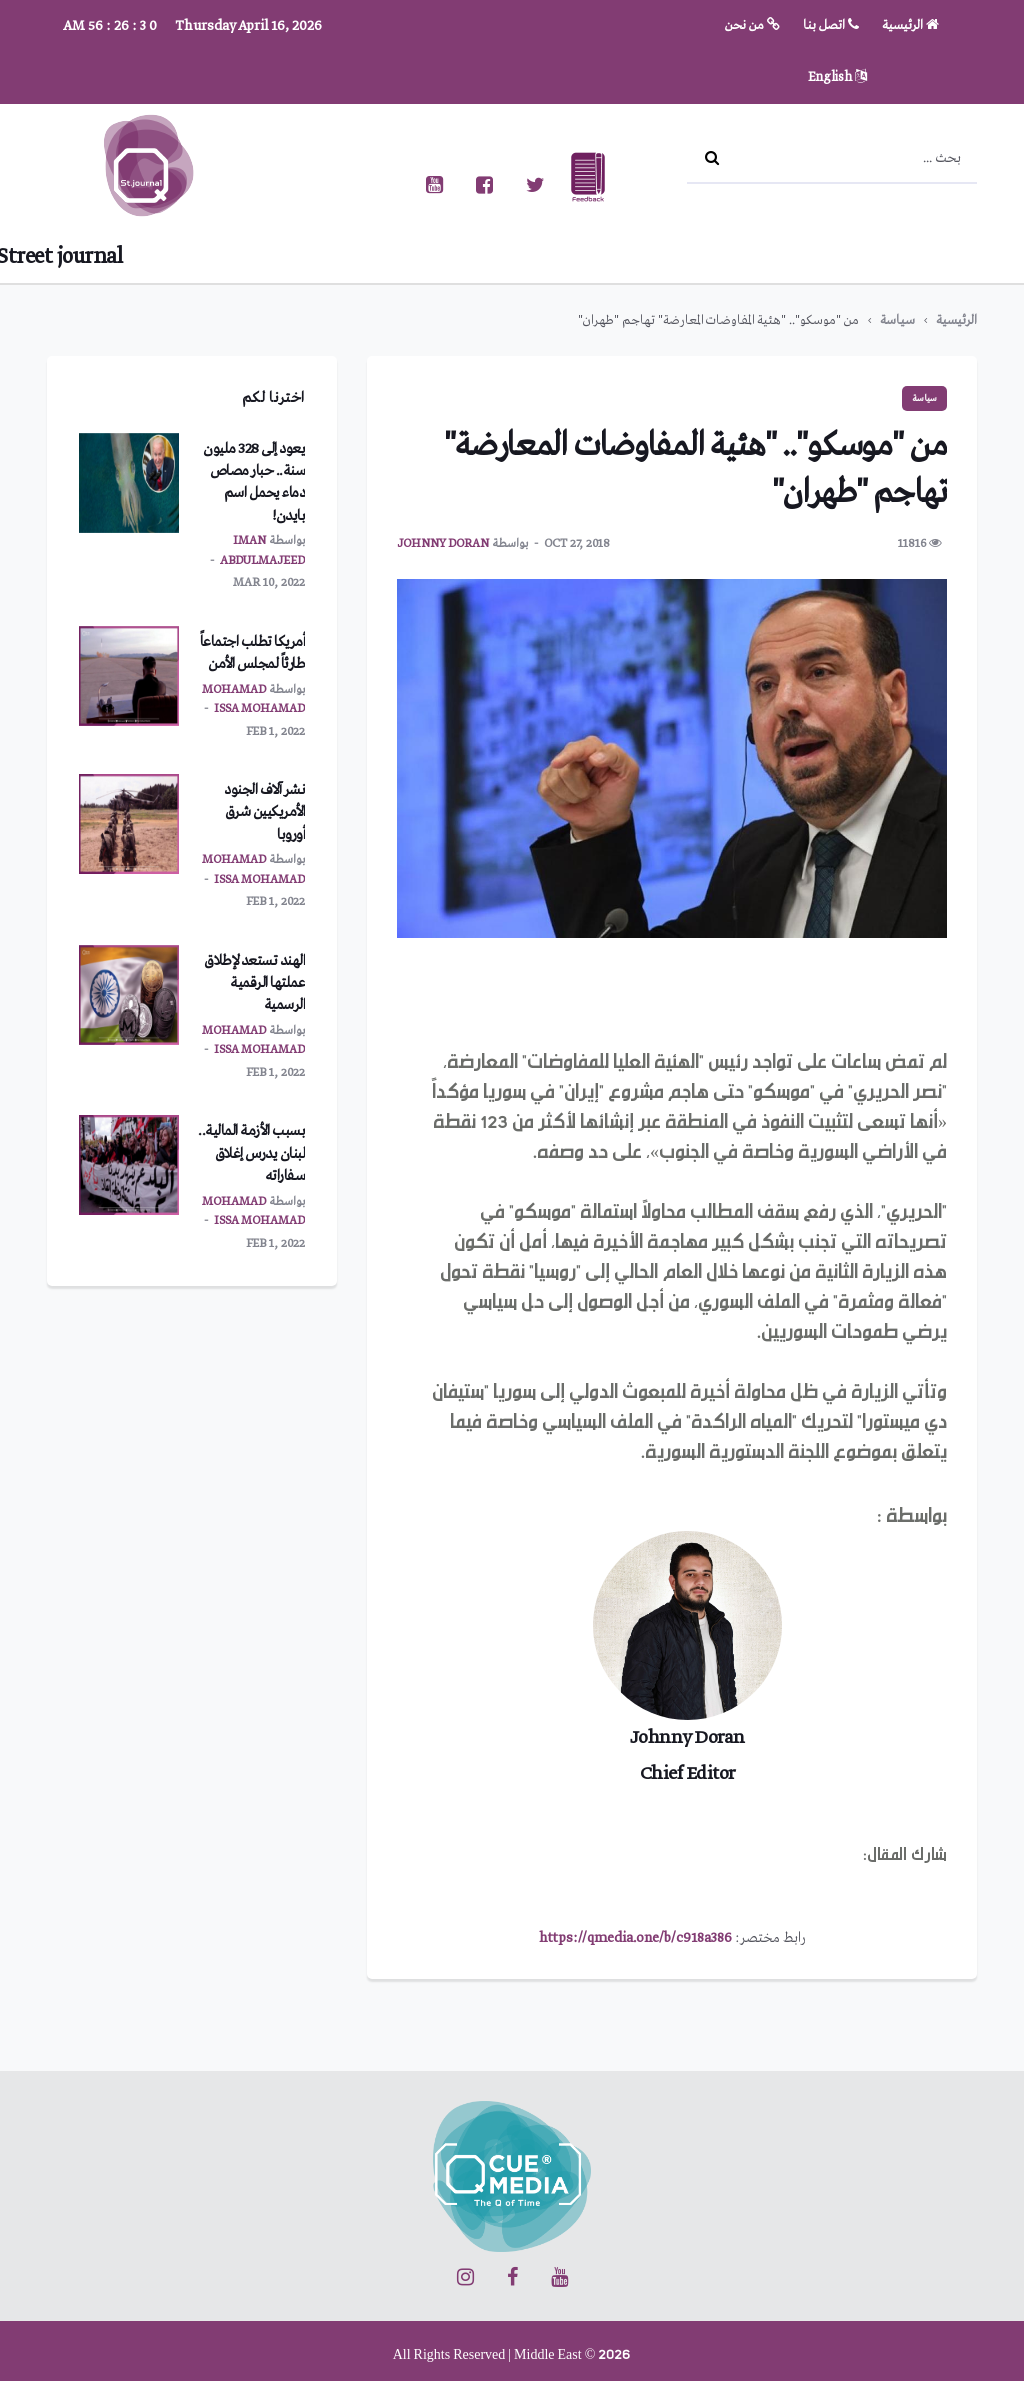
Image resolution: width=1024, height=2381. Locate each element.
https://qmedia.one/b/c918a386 (635, 1938)
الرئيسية (910, 25)
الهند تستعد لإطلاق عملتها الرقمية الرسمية (254, 983)
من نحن (752, 25)
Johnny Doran (443, 544)
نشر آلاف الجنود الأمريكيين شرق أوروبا (264, 812)
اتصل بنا (831, 25)
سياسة (897, 320)
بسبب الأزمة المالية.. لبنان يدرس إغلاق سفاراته (251, 1153)
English (837, 77)
